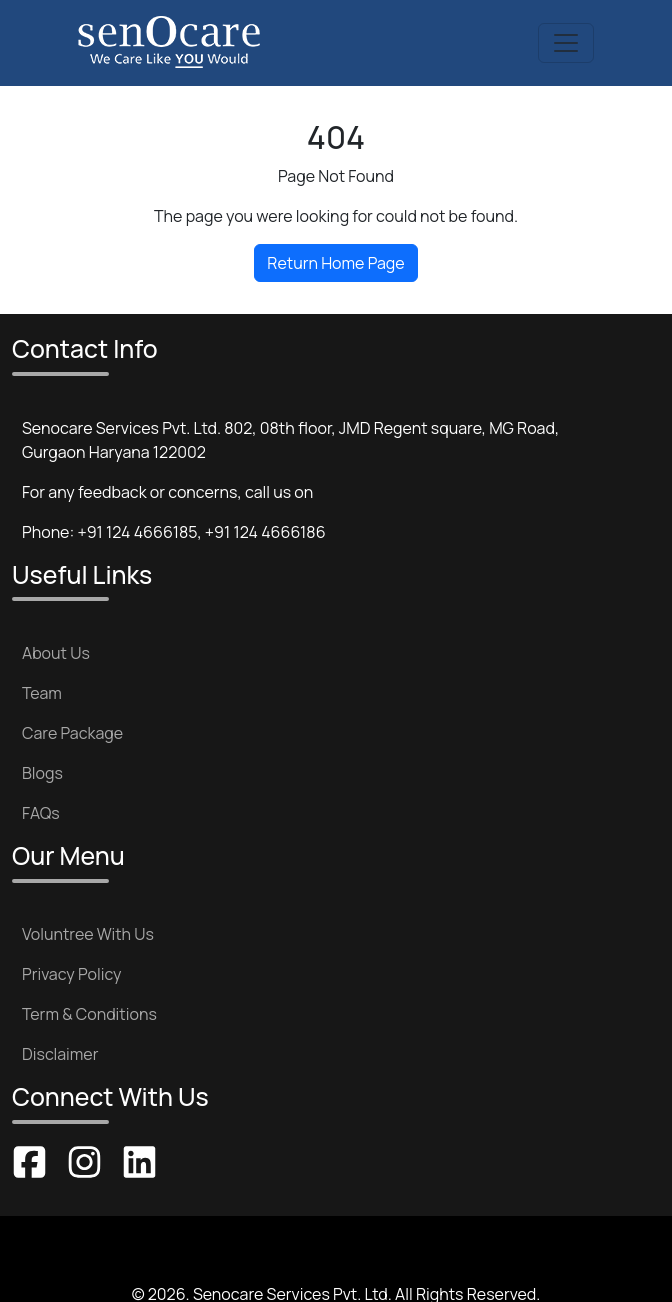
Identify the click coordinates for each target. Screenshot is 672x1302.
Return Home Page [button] (335, 263)
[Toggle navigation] (566, 43)
